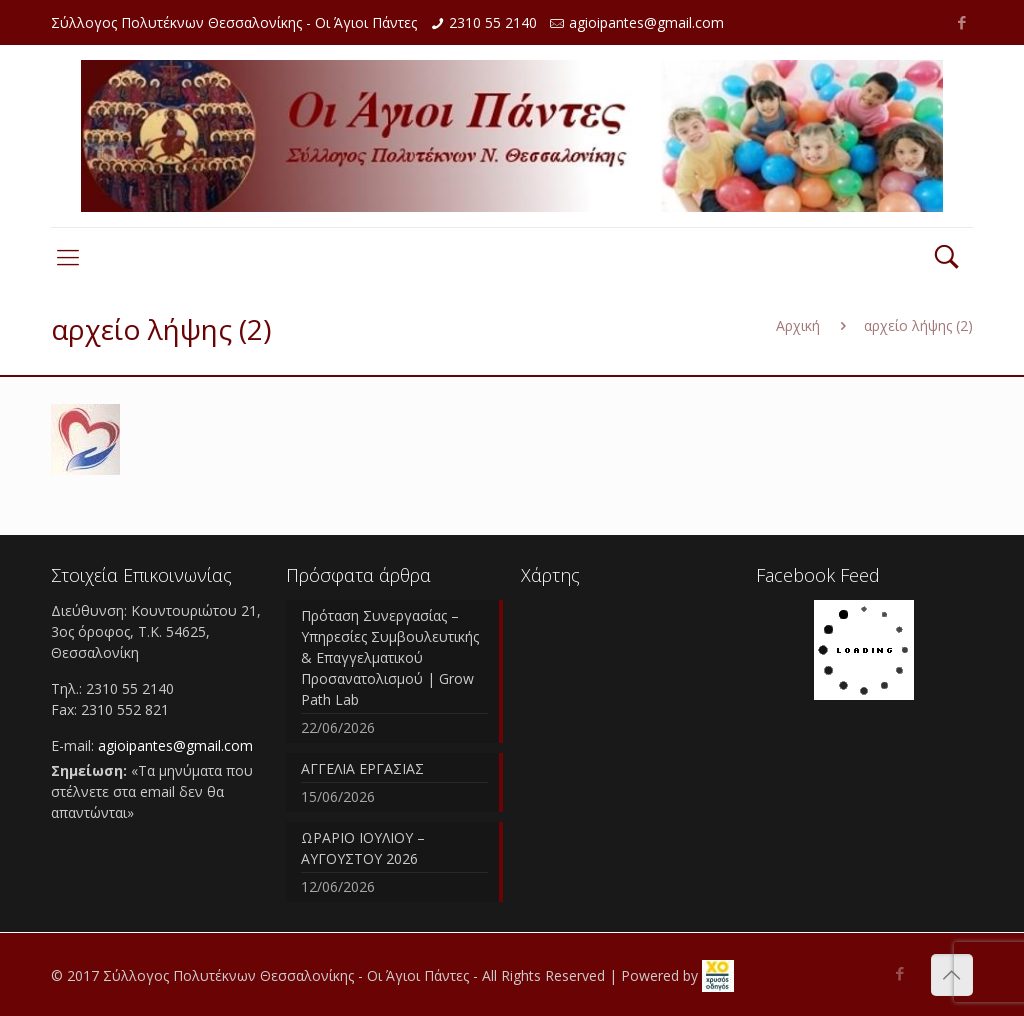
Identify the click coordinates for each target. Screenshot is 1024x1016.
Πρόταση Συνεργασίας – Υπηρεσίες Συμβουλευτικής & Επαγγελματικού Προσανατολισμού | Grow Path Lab (390, 657)
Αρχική (798, 325)
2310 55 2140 (493, 22)
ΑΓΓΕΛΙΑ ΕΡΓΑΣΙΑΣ (362, 768)
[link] (718, 976)
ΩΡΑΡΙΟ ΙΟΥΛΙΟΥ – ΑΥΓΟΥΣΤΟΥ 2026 (363, 848)
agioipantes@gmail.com (646, 22)
